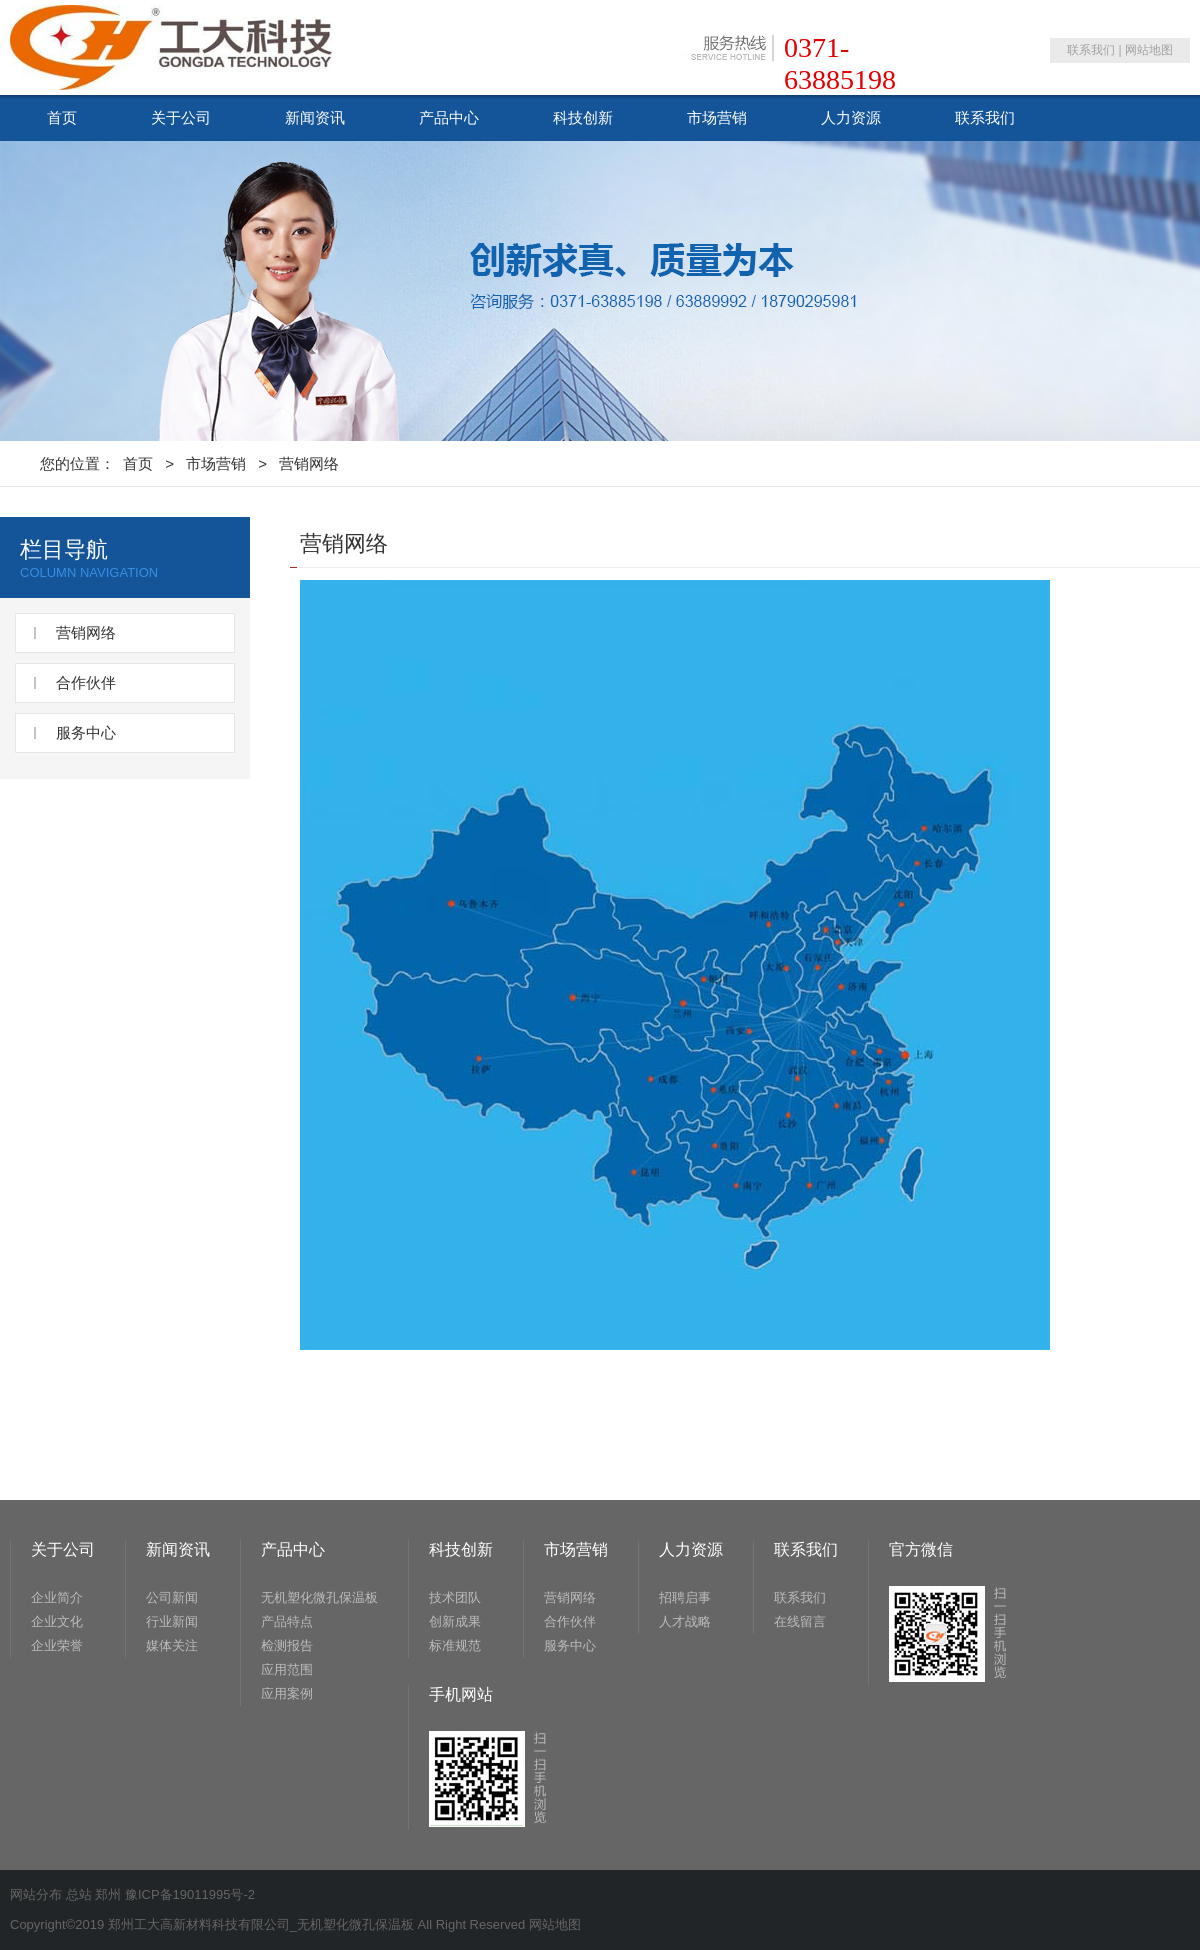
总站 (79, 1894)
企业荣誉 (57, 1645)
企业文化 (57, 1621)
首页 (62, 117)
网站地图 (1149, 50)
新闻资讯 (315, 117)
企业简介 (57, 1597)
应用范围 (287, 1669)
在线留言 (800, 1621)
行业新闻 (172, 1621)
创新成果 (455, 1621)
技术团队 (455, 1597)
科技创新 (583, 117)
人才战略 (685, 1621)
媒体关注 (172, 1645)
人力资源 (851, 117)
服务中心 (86, 732)
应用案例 (287, 1693)
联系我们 (1091, 50)
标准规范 (455, 1645)
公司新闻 (172, 1597)
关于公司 (181, 117)
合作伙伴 (86, 682)
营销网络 (309, 463)
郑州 (108, 1894)
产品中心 (449, 117)
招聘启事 (685, 1597)
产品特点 (287, 1621)
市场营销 (717, 117)
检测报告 (287, 1645)
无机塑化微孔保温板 (319, 1597)
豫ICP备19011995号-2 (190, 1894)
